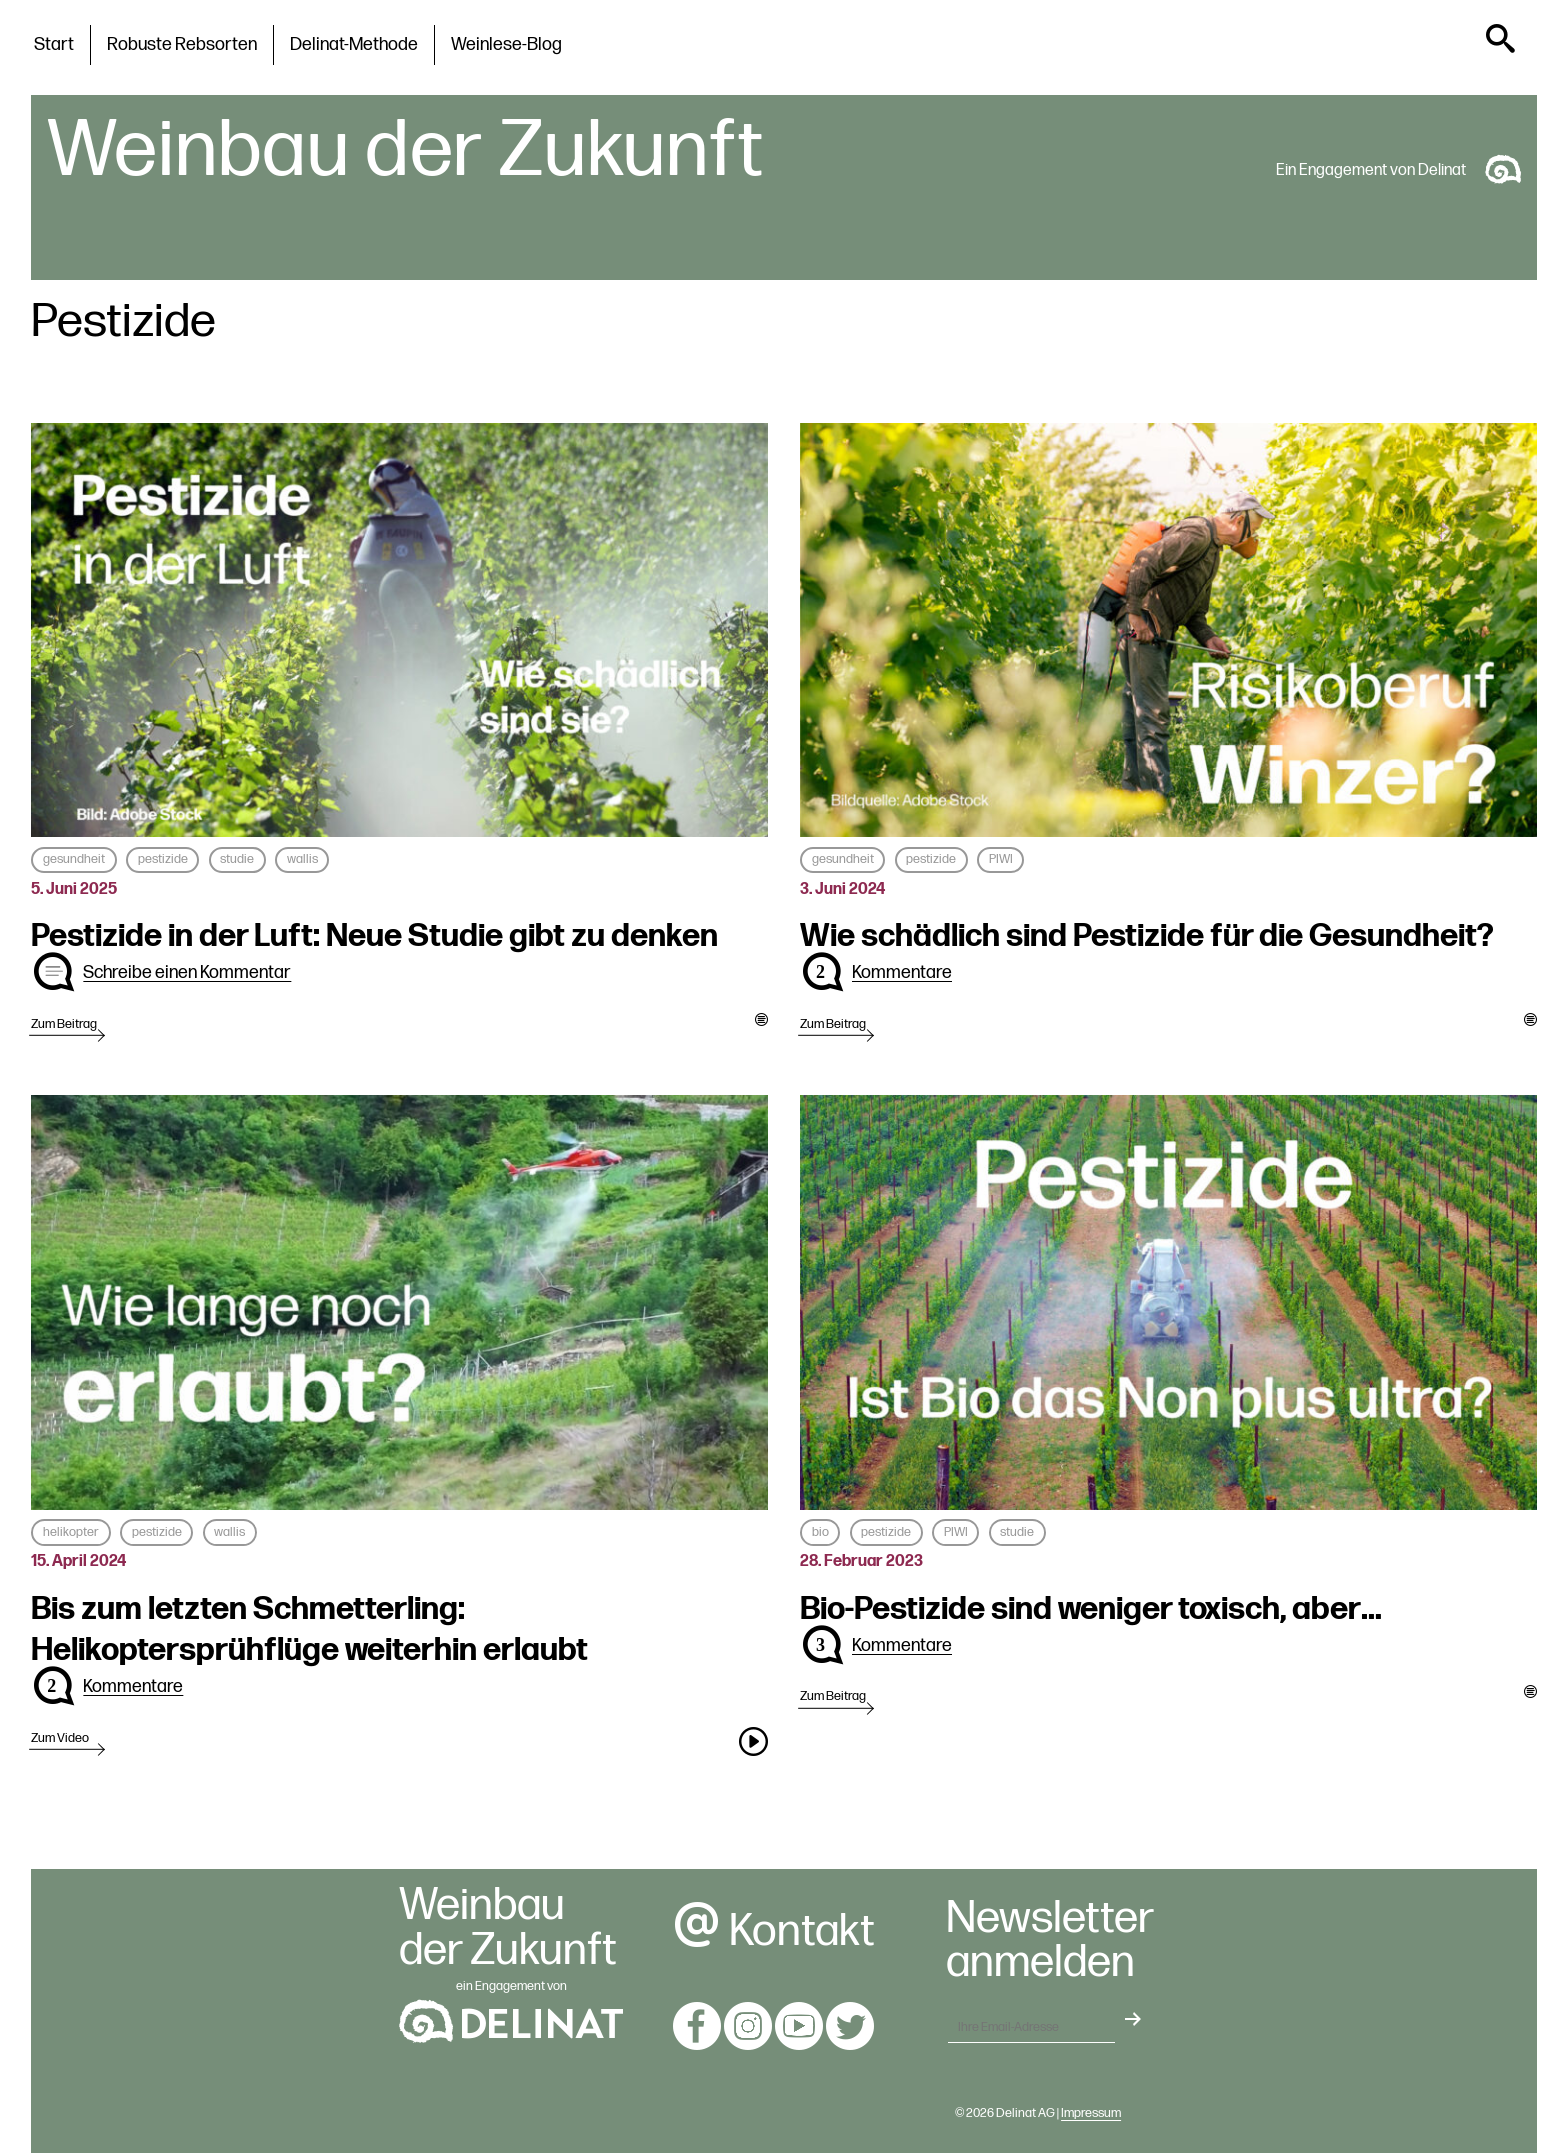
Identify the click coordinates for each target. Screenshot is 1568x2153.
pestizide (163, 859)
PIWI (1001, 859)
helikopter (71, 1532)
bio (820, 1532)
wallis (302, 859)
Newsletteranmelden (1050, 1942)
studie (237, 859)
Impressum (1091, 2113)
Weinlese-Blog (506, 44)
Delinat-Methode (354, 44)
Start (54, 44)
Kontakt (774, 1931)
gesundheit (74, 859)
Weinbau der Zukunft (405, 151)
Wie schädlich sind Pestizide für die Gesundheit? (1147, 936)
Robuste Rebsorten (182, 44)
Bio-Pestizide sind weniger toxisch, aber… (1091, 1609)
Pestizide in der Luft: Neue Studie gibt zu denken (374, 936)
